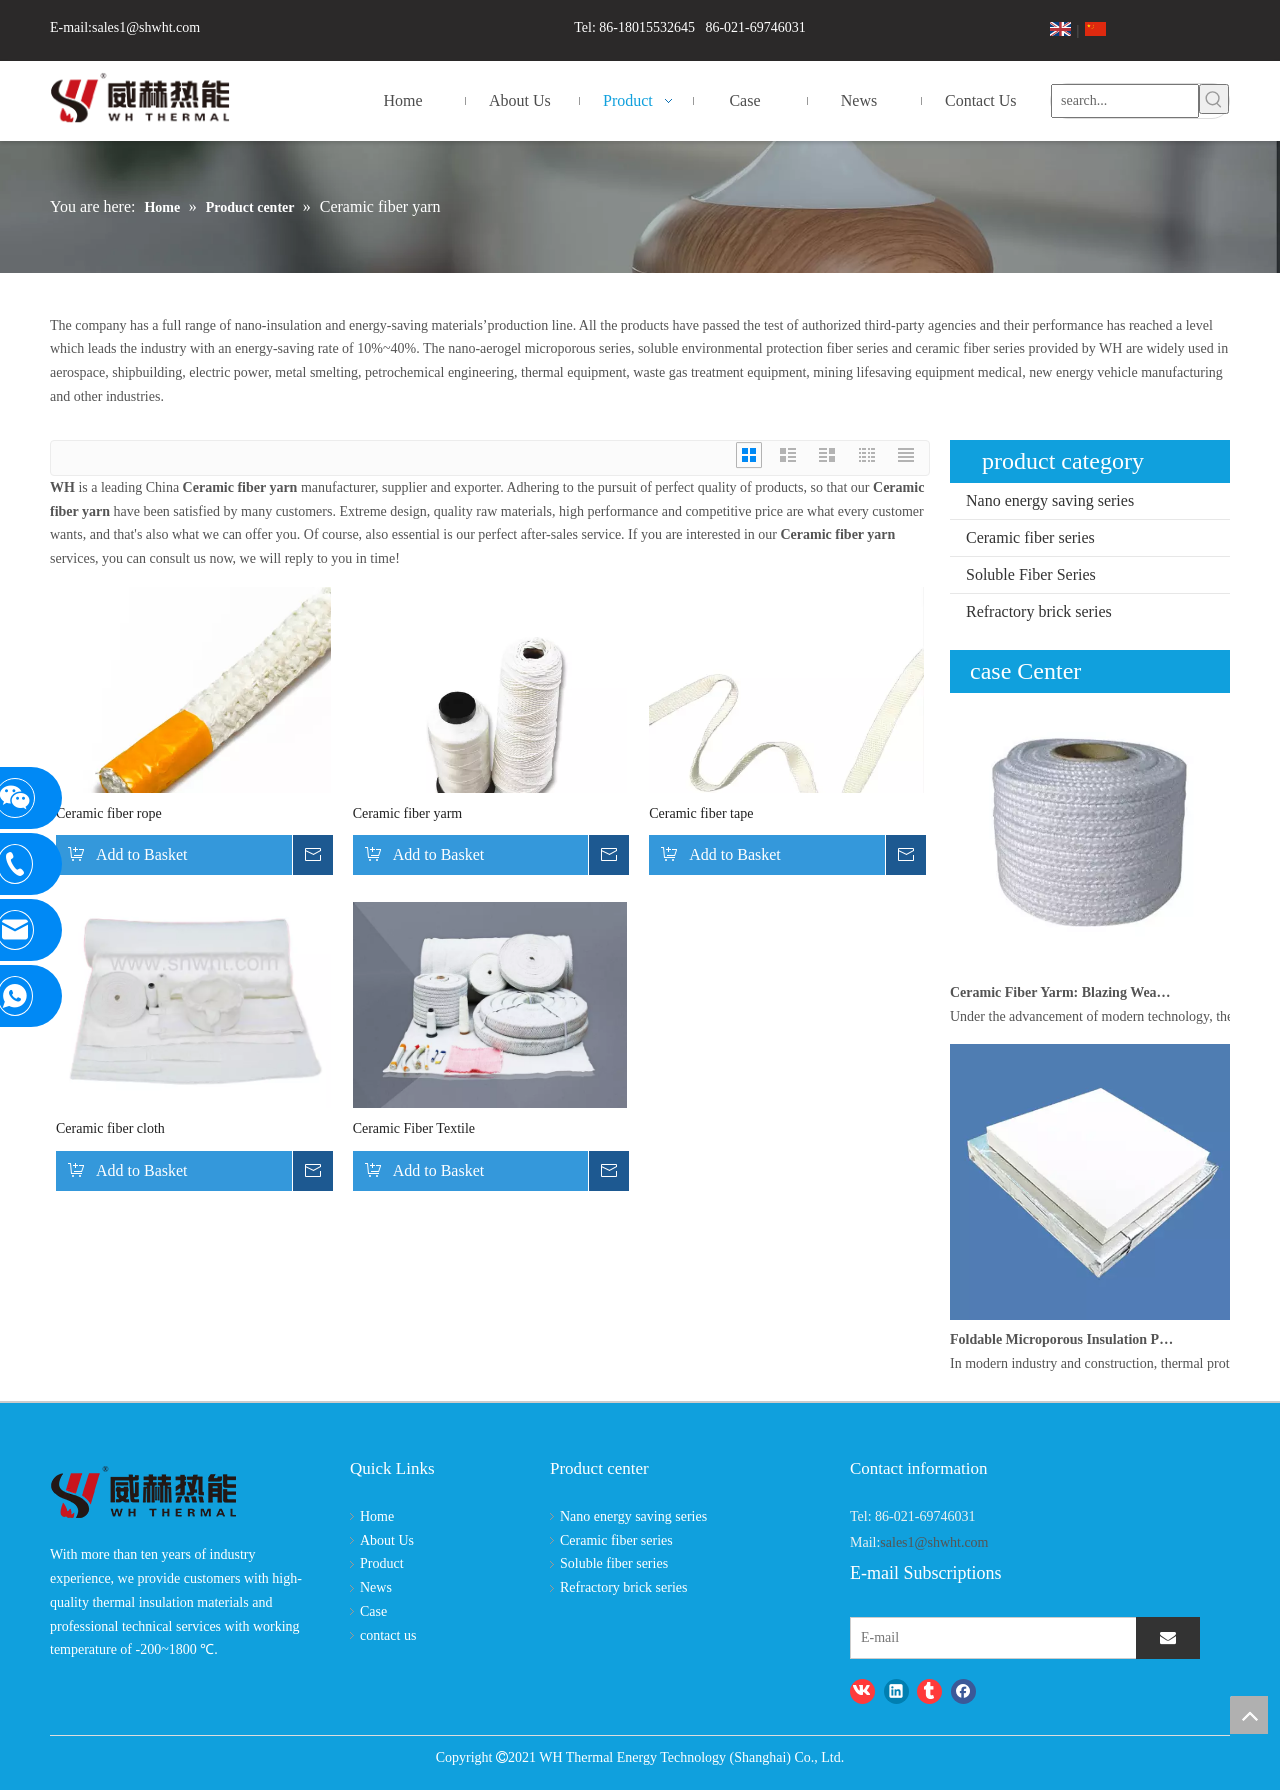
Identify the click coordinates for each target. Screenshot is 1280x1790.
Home (377, 1516)
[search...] (1125, 99)
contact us (388, 1635)
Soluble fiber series (614, 1563)
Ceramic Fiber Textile (414, 1128)
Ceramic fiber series (1030, 537)
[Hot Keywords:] (1214, 99)
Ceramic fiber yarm (408, 813)
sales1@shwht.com (146, 27)
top (1249, 1715)
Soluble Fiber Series (1031, 574)
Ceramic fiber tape (701, 813)
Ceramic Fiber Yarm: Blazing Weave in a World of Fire (1063, 992)
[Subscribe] (1168, 1638)
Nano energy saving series (1050, 500)
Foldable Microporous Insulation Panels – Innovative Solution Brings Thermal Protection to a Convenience (1063, 1339)
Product (382, 1563)
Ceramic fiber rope (109, 813)
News (376, 1587)
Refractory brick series (1039, 611)
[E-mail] (935, 1638)
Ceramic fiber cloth (110, 1128)
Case (373, 1611)
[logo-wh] (143, 1493)
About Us (387, 1540)
